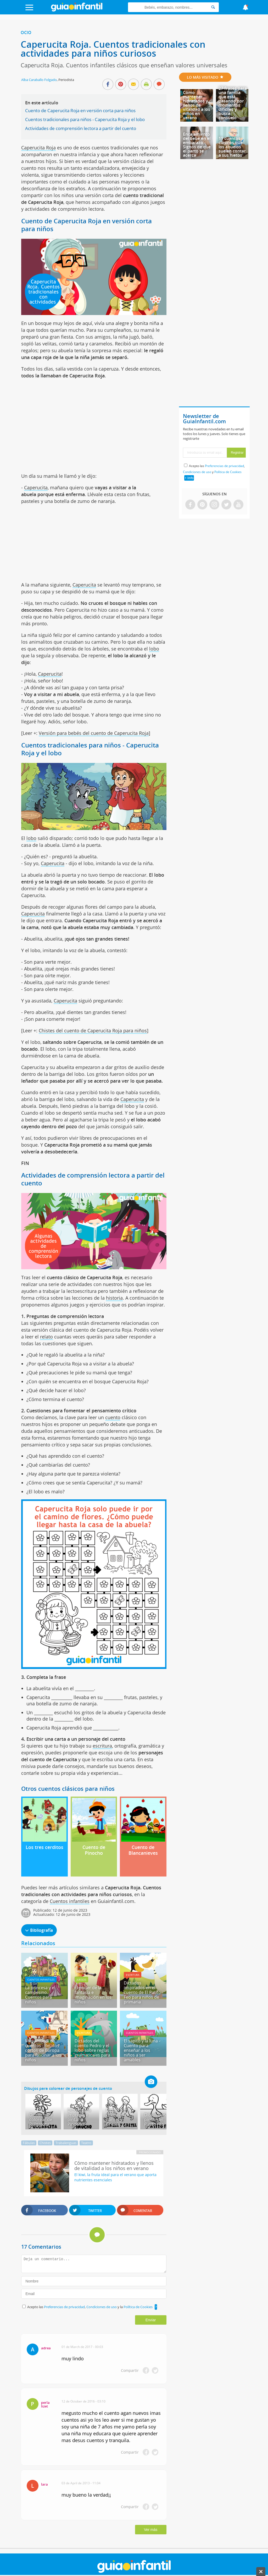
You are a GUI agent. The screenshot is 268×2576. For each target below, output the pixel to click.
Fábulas (29, 2142)
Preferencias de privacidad (64, 2306)
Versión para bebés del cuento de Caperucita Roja (94, 733)
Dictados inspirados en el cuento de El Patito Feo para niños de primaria (142, 1992)
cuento (112, 1417)
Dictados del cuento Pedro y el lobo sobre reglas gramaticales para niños (92, 2050)
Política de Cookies (138, 2306)
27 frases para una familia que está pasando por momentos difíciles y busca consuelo (233, 103)
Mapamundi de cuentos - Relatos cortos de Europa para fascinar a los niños (43, 2050)
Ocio (26, 32)
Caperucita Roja (38, 147)
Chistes (45, 2142)
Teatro (86, 2142)
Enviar (151, 2320)
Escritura (132, 1975)
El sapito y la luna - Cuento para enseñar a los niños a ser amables (142, 2050)
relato (46, 1336)
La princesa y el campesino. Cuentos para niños (40, 1995)
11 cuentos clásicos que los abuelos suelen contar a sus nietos (232, 146)
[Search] (213, 7)
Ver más (150, 2530)
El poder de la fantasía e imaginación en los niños (93, 1995)
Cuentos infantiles (70, 1901)
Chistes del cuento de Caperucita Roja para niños (93, 1030)
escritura (102, 1746)
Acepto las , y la (90, 2306)
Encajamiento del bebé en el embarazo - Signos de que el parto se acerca (197, 144)
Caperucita (36, 487)
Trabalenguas (65, 2142)
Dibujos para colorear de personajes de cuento (68, 2088)
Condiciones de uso (102, 2306)
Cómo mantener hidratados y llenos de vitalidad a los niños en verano (196, 105)
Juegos (81, 1979)
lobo (154, 649)
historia (114, 1298)
